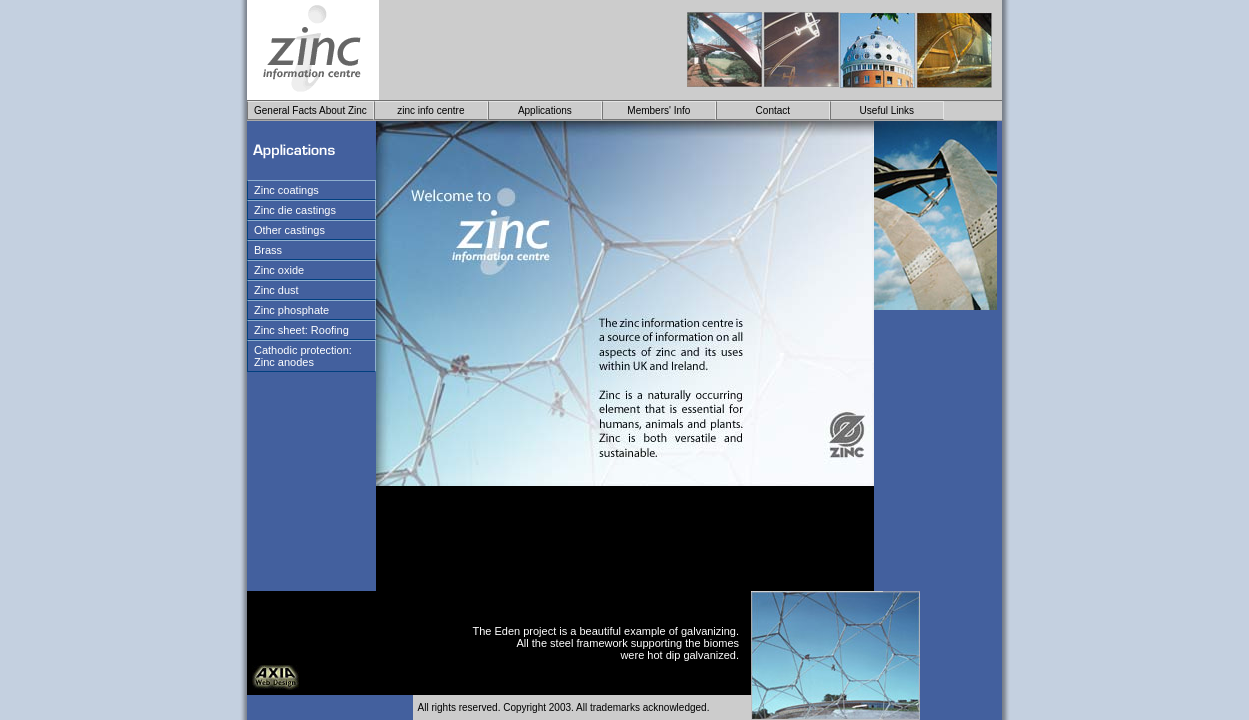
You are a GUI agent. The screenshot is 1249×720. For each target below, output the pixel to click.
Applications (545, 110)
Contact (773, 110)
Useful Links (887, 110)
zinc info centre (430, 110)
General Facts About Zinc (310, 110)
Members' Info (658, 110)
